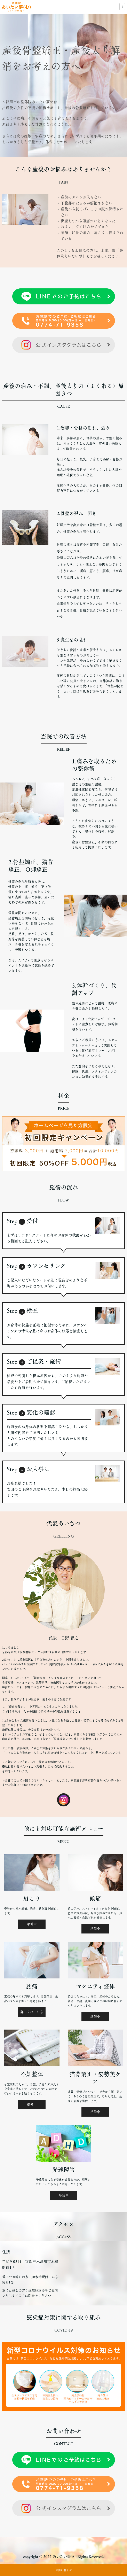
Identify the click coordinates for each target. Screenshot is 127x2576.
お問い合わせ (63, 2570)
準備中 (32, 1924)
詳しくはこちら (31, 2012)
